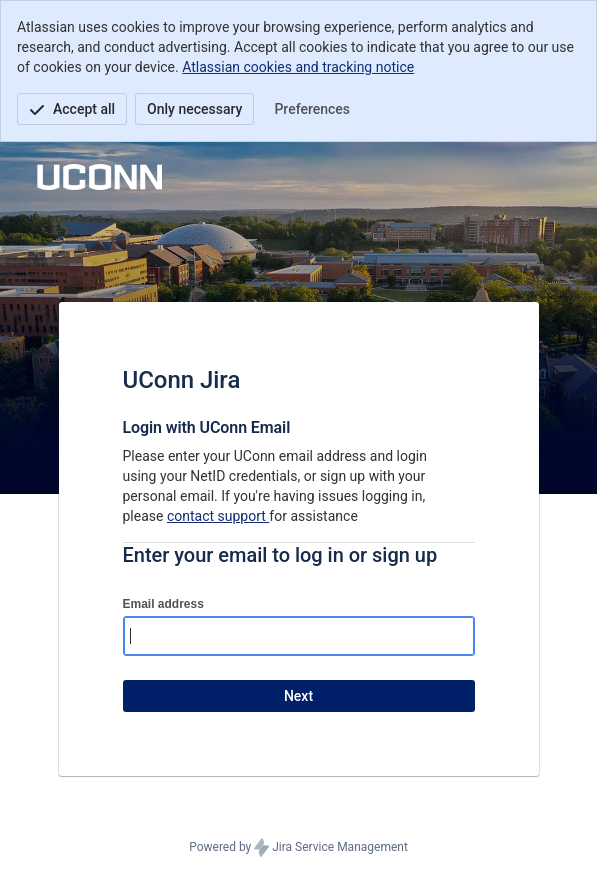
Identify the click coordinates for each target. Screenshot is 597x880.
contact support (218, 516)
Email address (163, 604)
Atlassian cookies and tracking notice (298, 67)
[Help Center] (117, 170)
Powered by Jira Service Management (298, 848)
